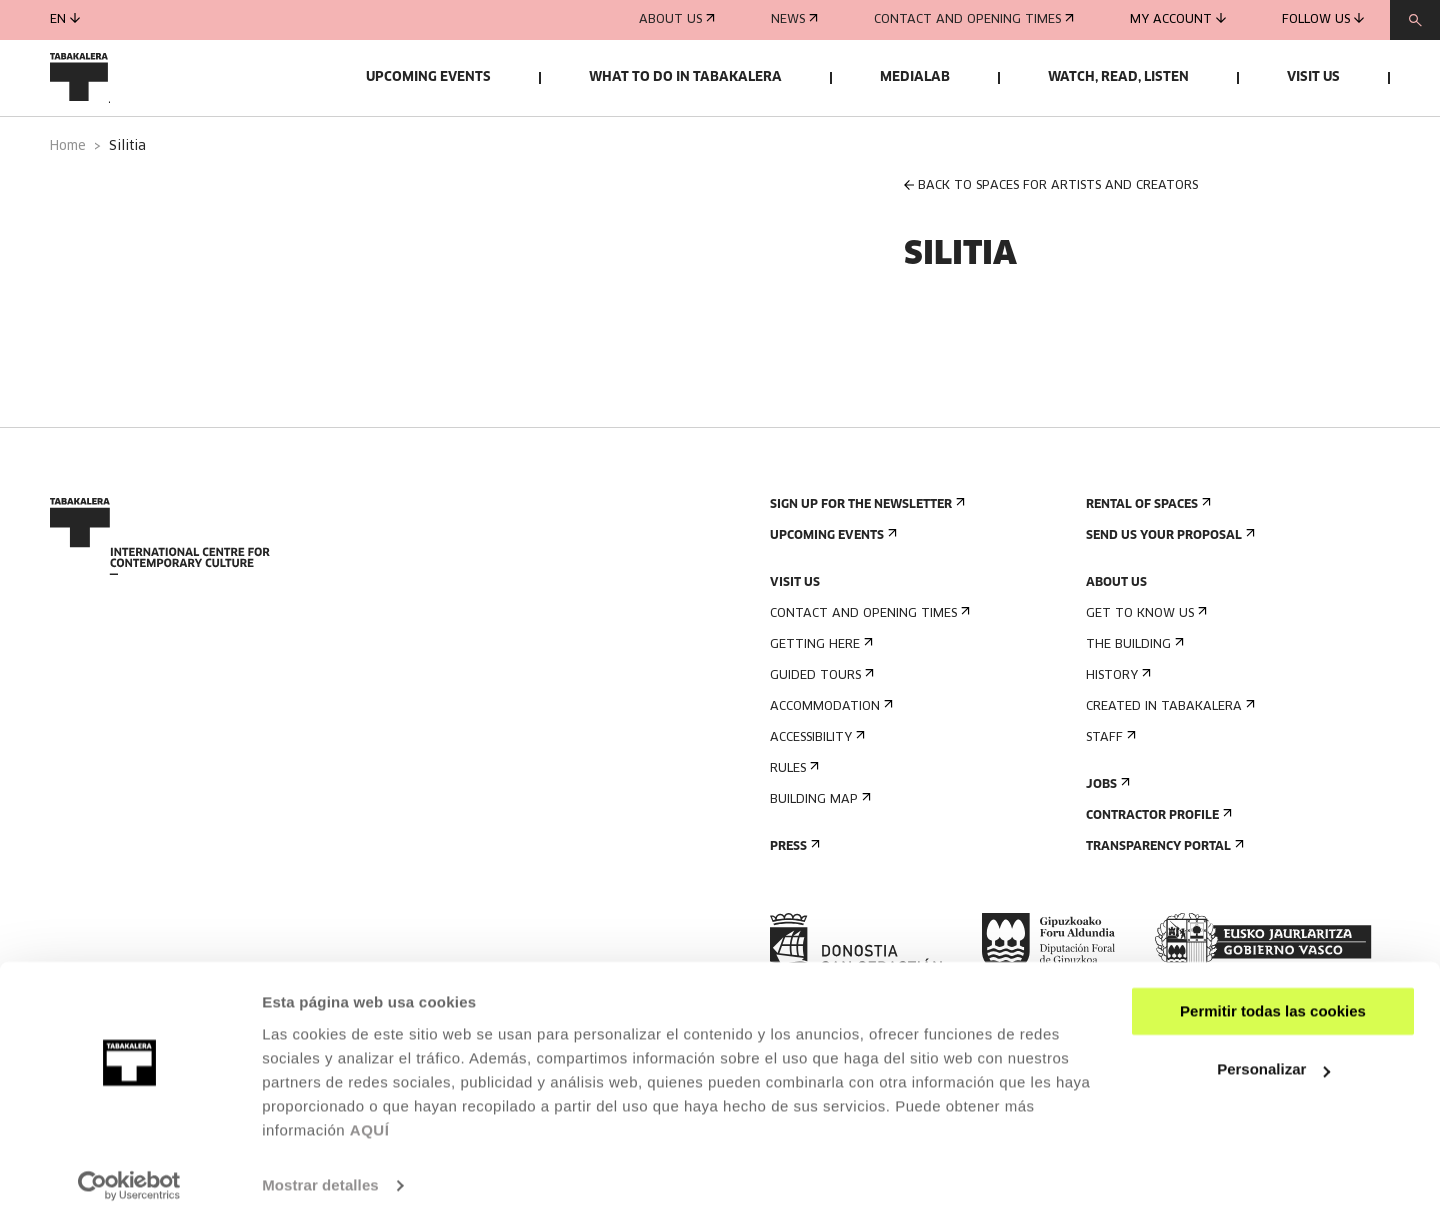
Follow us (1323, 19)
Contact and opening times (974, 20)
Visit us (1313, 77)
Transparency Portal (1163, 898)
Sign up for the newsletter (865, 556)
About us (677, 20)
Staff (1109, 789)
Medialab (915, 77)
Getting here (819, 696)
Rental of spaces (1146, 556)
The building (1133, 696)
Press (793, 898)
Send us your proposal (1168, 587)
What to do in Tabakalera (685, 77)
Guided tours (820, 727)
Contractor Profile (1157, 867)
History (1116, 727)
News (794, 20)
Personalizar (1273, 1052)
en (65, 19)
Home (68, 198)
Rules (792, 820)
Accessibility (815, 789)
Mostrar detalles (320, 1168)
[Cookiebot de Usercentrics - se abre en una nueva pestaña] (129, 1169)
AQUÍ (370, 1113)
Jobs (1106, 836)
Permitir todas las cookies (1273, 994)
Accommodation (829, 758)
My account (1178, 19)
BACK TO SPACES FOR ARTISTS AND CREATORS (1051, 237)
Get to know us (1144, 665)
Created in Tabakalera (1168, 758)
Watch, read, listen (1118, 77)
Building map (818, 851)
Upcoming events (428, 77)
